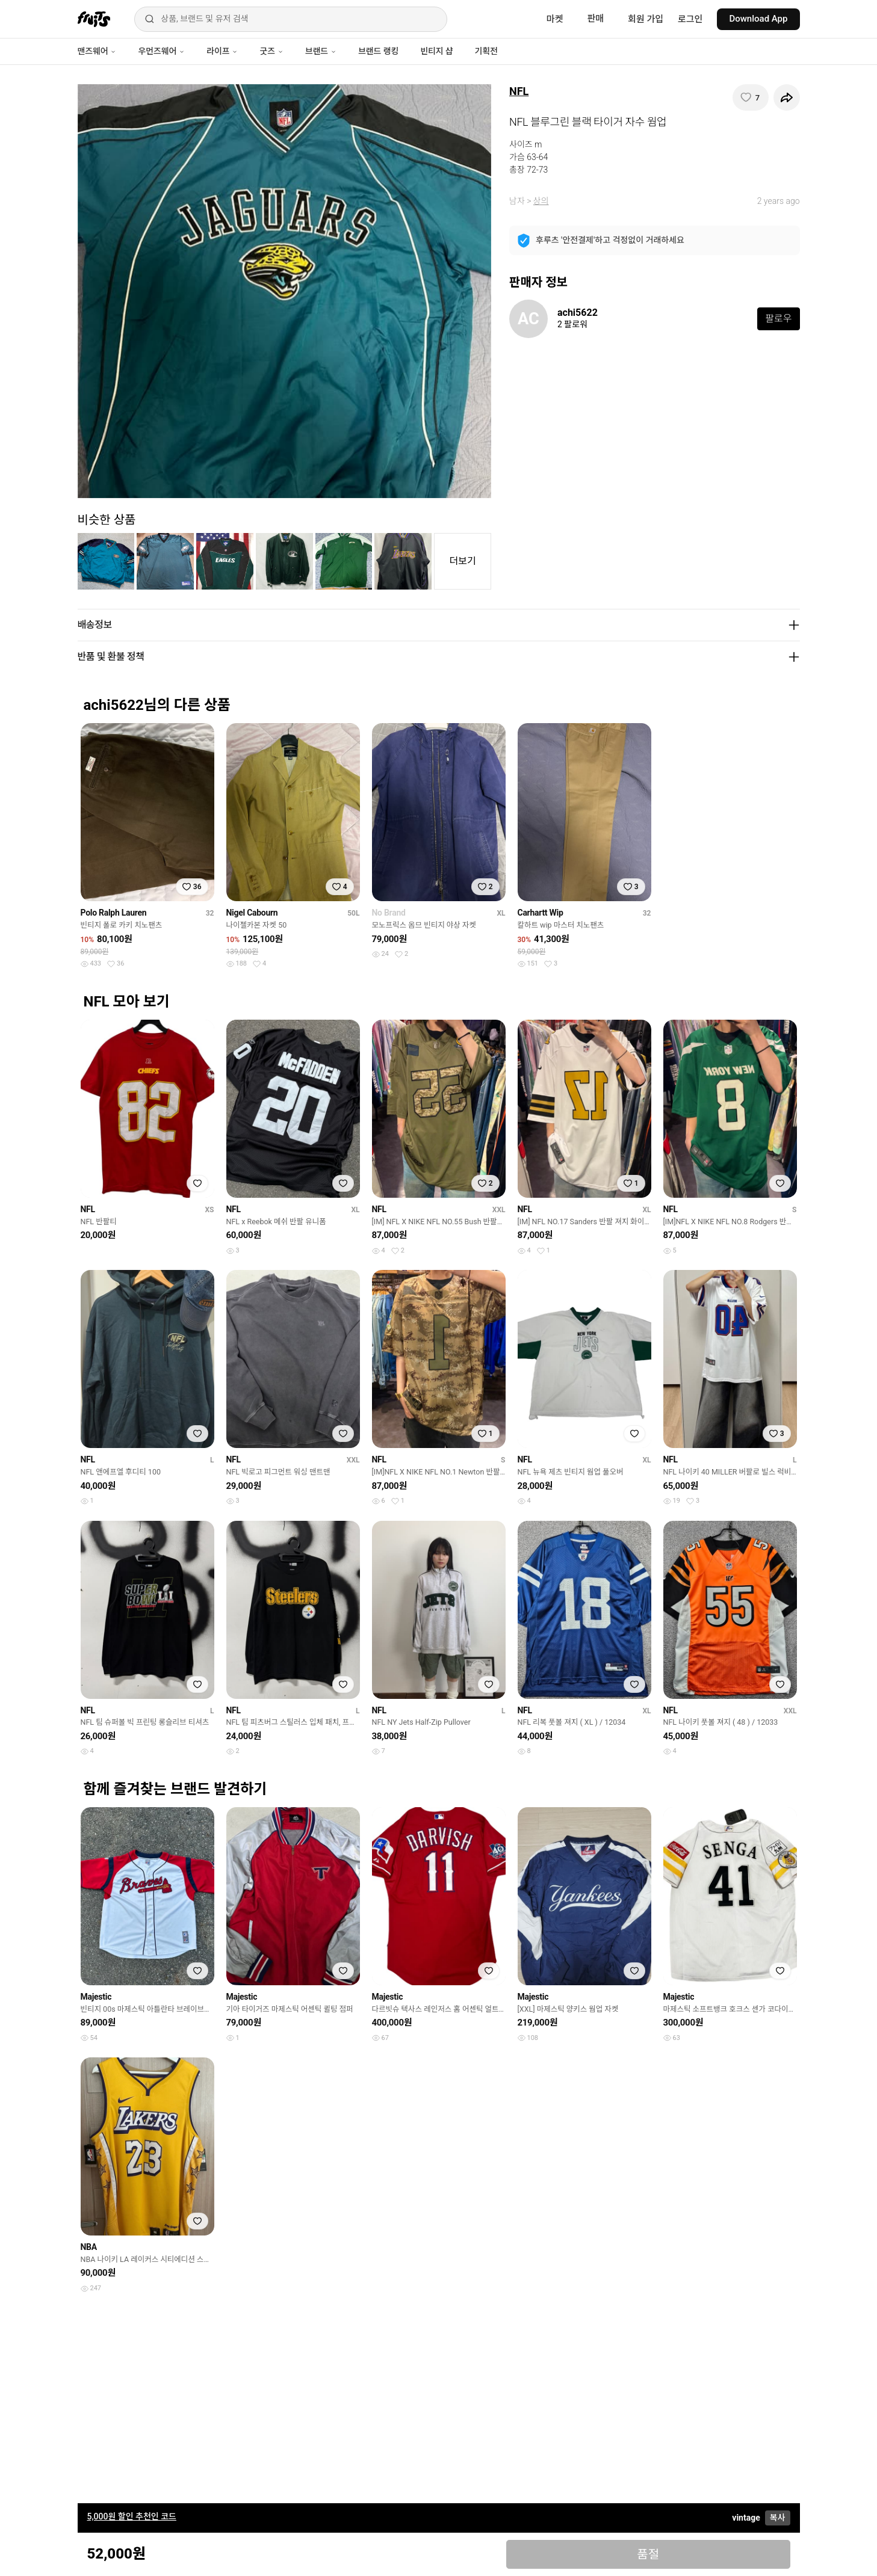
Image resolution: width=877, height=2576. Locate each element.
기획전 (485, 51)
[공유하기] (786, 97)
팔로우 (778, 318)
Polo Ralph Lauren (114, 912)
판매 (595, 18)
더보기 (463, 561)
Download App (758, 18)
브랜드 (320, 51)
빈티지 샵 (436, 51)
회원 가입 (645, 19)
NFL (518, 91)
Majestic (96, 1996)
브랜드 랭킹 (378, 51)
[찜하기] (751, 97)
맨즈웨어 (97, 51)
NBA (89, 2247)
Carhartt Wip (540, 912)
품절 (648, 2554)
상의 (541, 201)
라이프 (222, 51)
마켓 (555, 19)
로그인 (690, 19)
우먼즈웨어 (161, 51)
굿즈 (271, 51)
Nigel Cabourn (252, 912)
